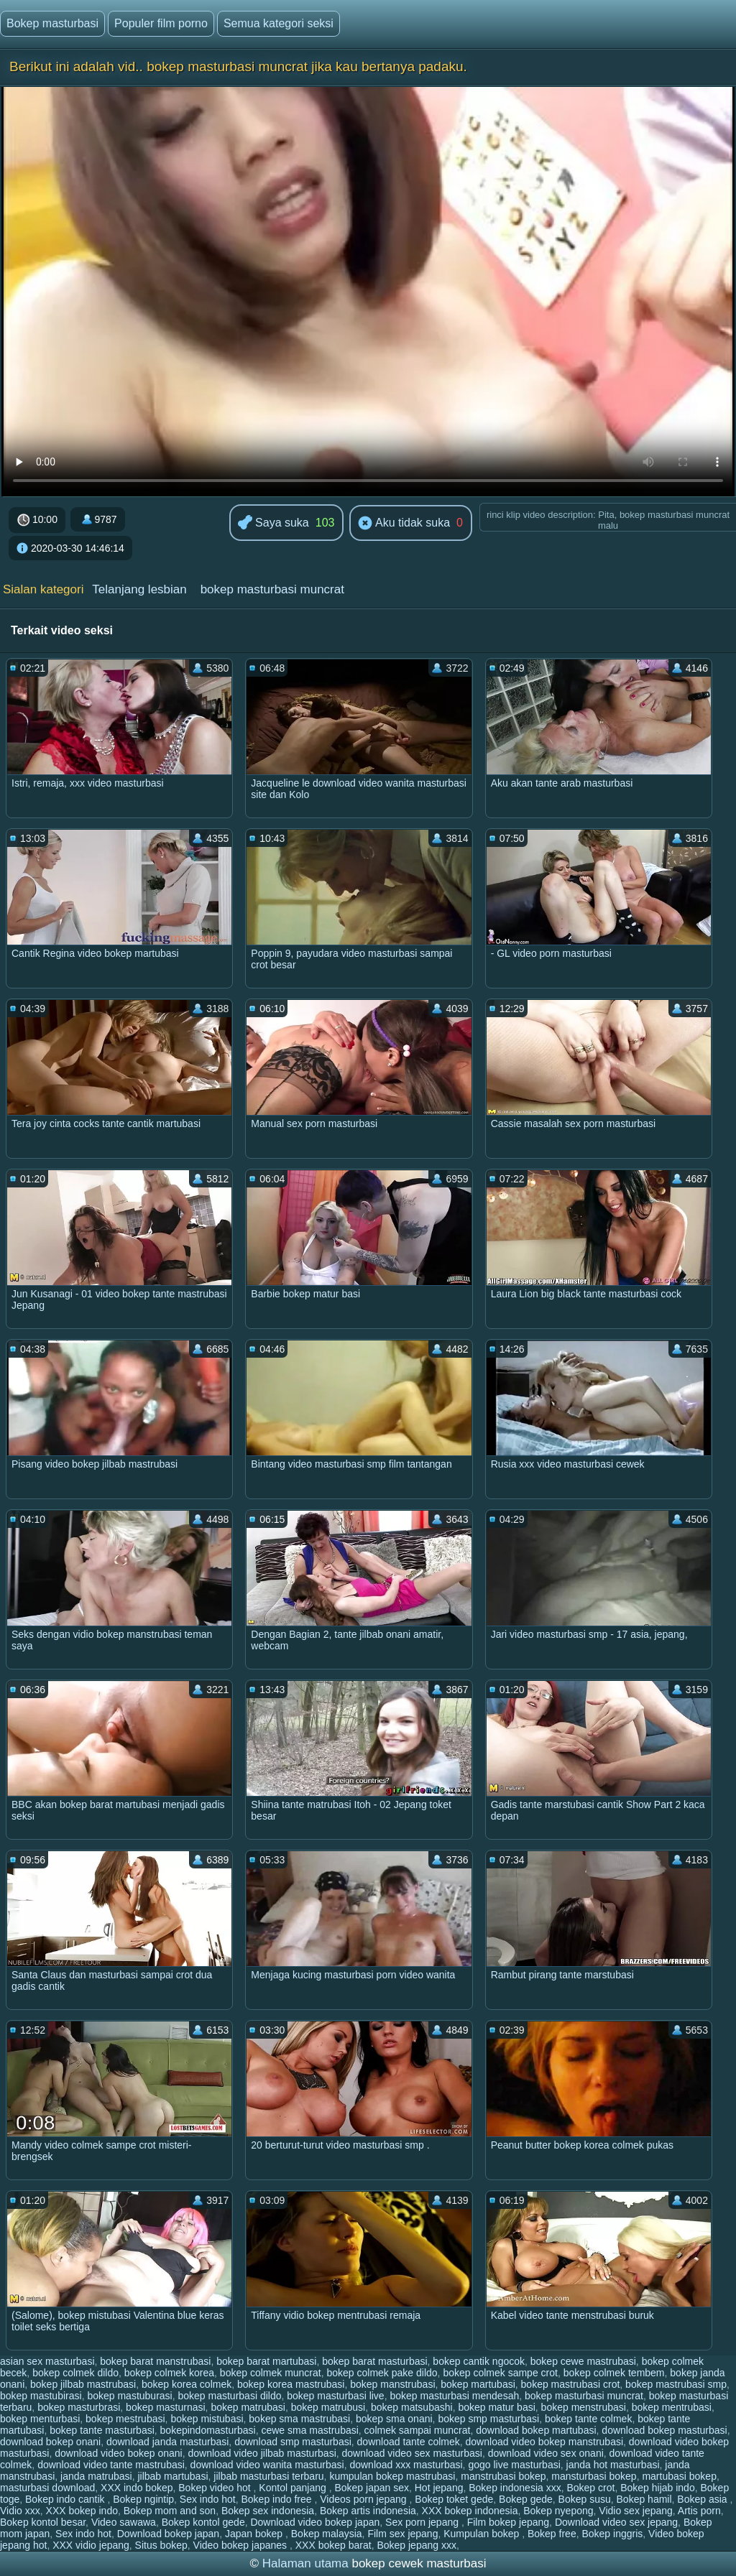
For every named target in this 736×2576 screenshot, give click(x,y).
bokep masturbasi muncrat (272, 589)
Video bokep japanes (241, 2545)
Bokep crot (590, 2487)
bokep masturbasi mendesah (454, 2395)
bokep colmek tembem (614, 2372)
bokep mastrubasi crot (570, 2384)
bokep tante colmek (588, 2418)
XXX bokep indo (82, 2510)
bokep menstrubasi (583, 2407)
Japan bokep (255, 2533)
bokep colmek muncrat (270, 2372)
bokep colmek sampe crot (500, 2372)
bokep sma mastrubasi (299, 2418)
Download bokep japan (168, 2533)
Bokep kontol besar (43, 2522)
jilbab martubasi (172, 2476)
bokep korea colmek (186, 2384)
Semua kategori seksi (279, 23)
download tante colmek (408, 2441)
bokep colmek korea (169, 2372)
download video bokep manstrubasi (544, 2441)
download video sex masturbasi (412, 2453)
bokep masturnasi (166, 2407)
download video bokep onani (118, 2453)
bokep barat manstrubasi (155, 2361)
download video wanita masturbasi (267, 2464)
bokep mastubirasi (41, 2395)
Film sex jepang (402, 2533)
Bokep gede (526, 2499)
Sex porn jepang (423, 2522)
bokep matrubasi (248, 2407)
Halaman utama (305, 2563)
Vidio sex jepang (635, 2510)
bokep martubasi (478, 2384)
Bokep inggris (612, 2533)
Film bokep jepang (508, 2522)
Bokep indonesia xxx (515, 2487)
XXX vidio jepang (90, 2545)
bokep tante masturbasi (102, 2430)
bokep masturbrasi (78, 2407)
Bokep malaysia (326, 2533)
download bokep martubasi (536, 2430)
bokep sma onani (394, 2418)
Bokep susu (584, 2499)
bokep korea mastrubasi (290, 2384)
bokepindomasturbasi (208, 2430)
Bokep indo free (277, 2499)
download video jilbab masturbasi (262, 2453)
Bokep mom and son (170, 2510)
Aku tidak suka (404, 524)
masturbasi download (47, 2487)
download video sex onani (546, 2453)
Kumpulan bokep (482, 2533)
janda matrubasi (96, 2476)
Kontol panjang (293, 2487)
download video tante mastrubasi (111, 2464)
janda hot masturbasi (613, 2464)
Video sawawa (123, 2522)
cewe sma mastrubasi (309, 2430)
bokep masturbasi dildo (229, 2395)
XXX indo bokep (136, 2487)
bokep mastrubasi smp (676, 2384)
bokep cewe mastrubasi (583, 2361)
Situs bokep (161, 2545)
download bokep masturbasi (664, 2430)
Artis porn (699, 2510)
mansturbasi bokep (593, 2476)
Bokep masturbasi (52, 23)
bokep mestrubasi (125, 2418)
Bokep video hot (215, 2487)
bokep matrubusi (328, 2407)
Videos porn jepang (364, 2499)
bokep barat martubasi (266, 2361)
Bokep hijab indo (657, 2487)
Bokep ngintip (143, 2499)
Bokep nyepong (558, 2510)
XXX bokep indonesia (470, 2510)
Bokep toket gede (454, 2499)
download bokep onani (50, 2441)
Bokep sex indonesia (267, 2510)
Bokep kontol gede (203, 2522)
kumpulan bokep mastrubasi (392, 2476)
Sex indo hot (208, 2499)
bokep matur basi (496, 2407)
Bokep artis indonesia (368, 2510)
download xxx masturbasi (405, 2464)
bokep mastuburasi (129, 2395)
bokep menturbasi (40, 2418)
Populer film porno (161, 23)
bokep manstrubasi (392, 2384)
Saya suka (273, 523)
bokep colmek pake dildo (381, 2372)
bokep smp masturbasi (488, 2418)
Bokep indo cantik (66, 2499)
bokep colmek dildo (75, 2372)
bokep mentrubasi (672, 2407)
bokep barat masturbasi (374, 2361)
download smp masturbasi (292, 2441)
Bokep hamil (644, 2499)
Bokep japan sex (371, 2487)
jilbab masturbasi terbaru (268, 2476)
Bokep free (552, 2533)
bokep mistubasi (206, 2418)
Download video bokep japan (315, 2522)
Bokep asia (703, 2499)
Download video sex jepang (616, 2522)
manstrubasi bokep (503, 2476)
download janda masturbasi (167, 2441)
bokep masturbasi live (335, 2395)
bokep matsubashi (412, 2407)
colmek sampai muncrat (417, 2430)
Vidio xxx (20, 2510)
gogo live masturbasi (514, 2464)
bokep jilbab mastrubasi (83, 2384)
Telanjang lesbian (139, 589)
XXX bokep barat (333, 2545)
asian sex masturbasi (47, 2361)
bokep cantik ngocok (479, 2361)
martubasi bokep (679, 2476)
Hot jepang (439, 2487)
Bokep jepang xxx (416, 2545)
